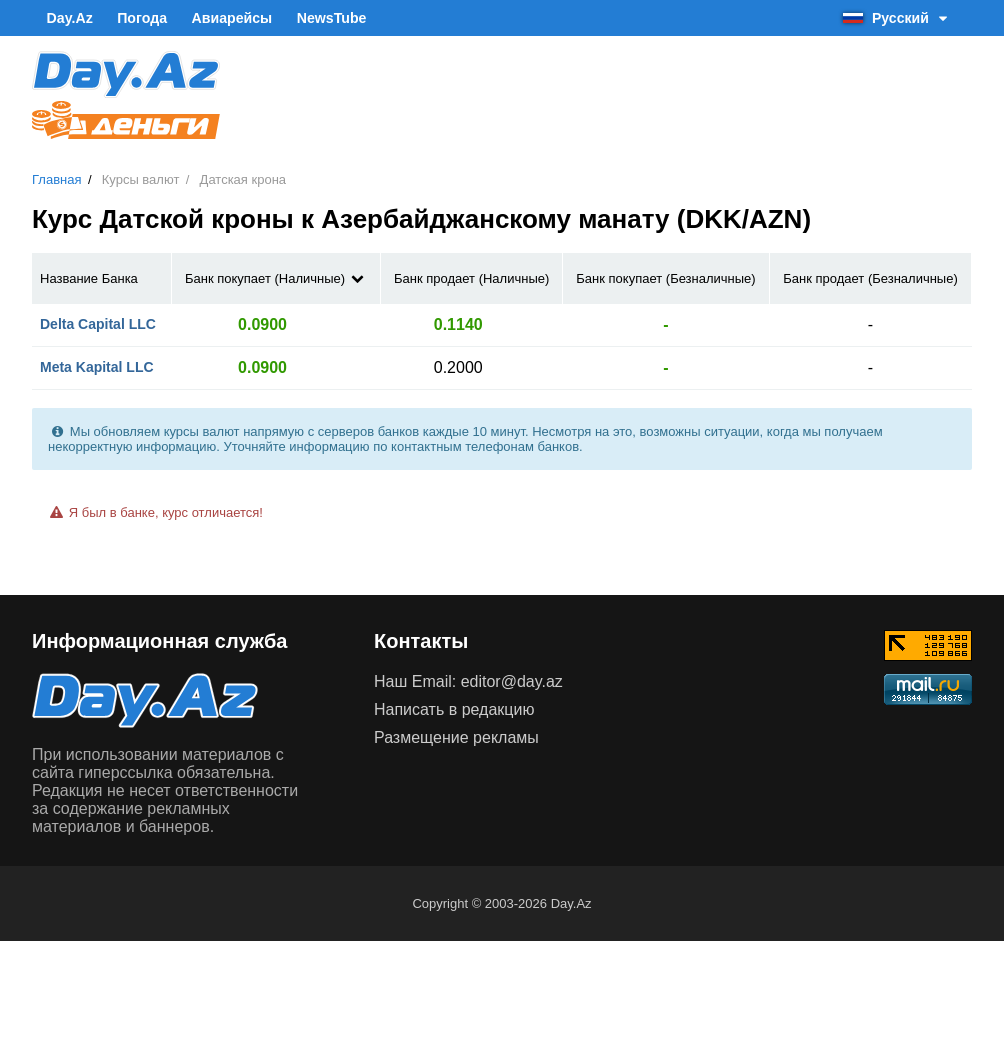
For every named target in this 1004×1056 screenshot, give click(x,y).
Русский (897, 18)
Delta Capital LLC (98, 323)
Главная (56, 179)
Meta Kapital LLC (97, 366)
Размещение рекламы (456, 736)
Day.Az (69, 18)
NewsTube (325, 18)
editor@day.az (512, 680)
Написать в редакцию (454, 708)
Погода (139, 18)
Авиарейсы (228, 18)
